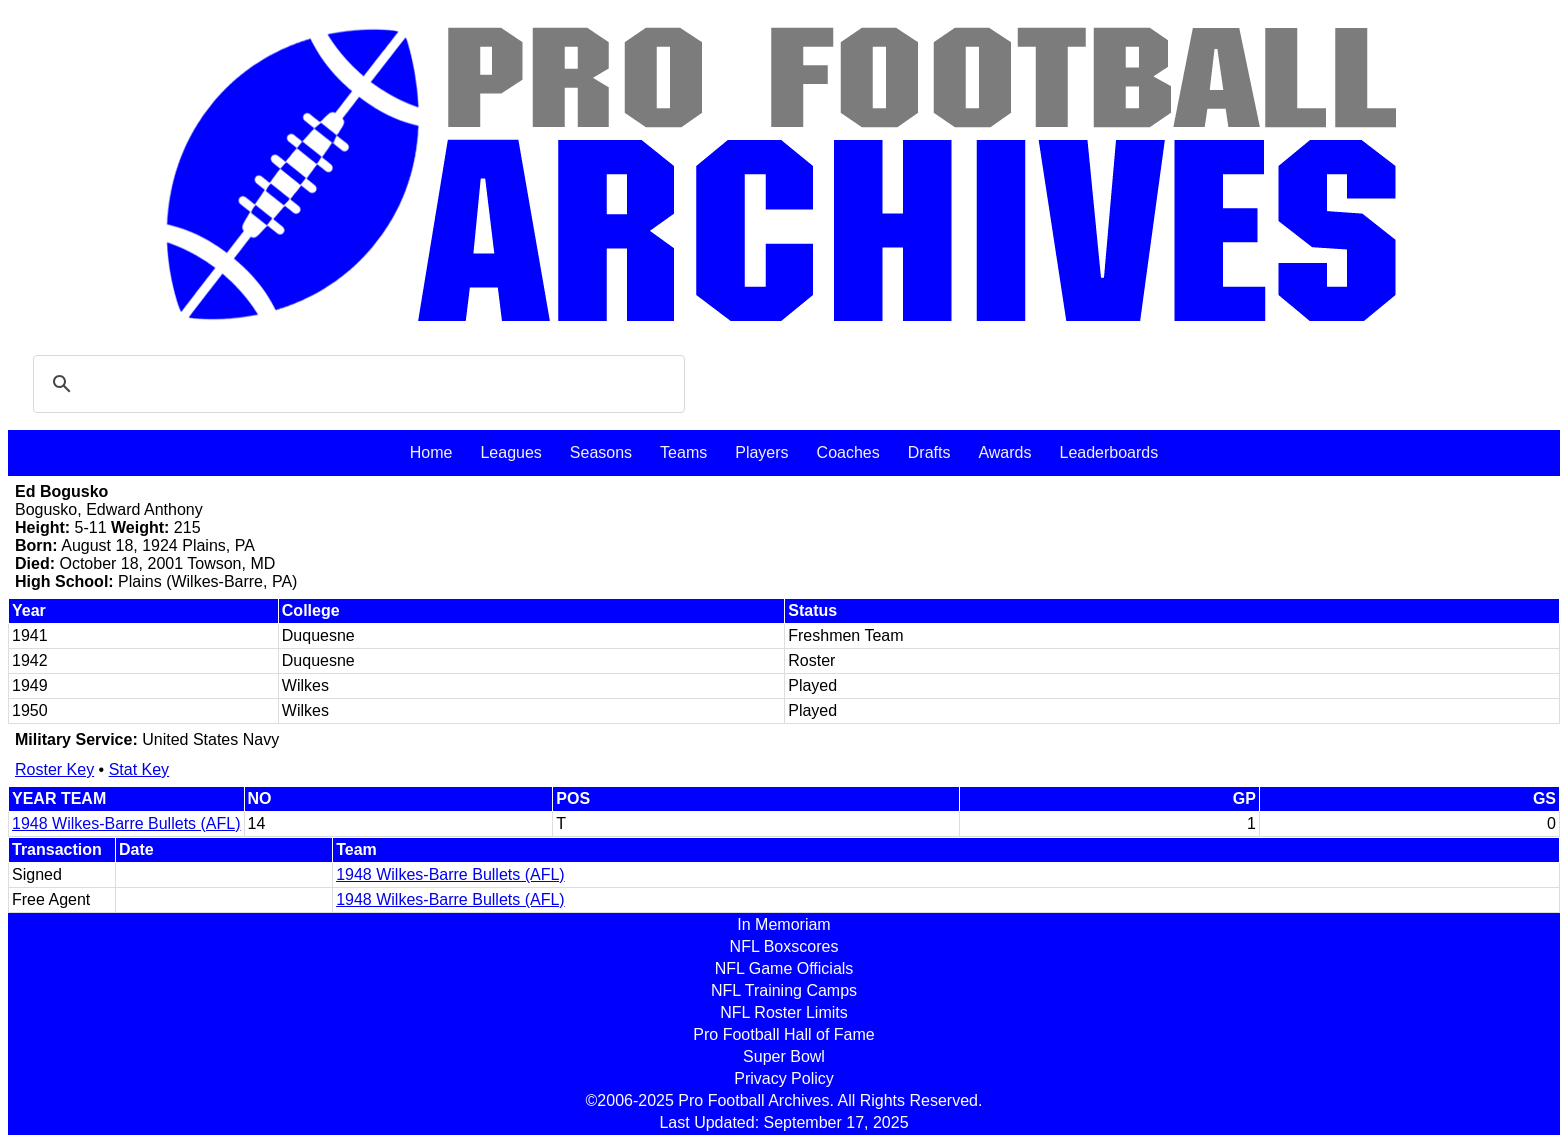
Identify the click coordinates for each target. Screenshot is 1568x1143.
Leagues (510, 452)
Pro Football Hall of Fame (783, 1034)
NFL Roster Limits (783, 1012)
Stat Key (139, 769)
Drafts (929, 452)
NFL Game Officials (784, 968)
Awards (1004, 452)
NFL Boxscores (784, 946)
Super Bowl (784, 1056)
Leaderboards (1108, 452)
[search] (356, 384)
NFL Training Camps (784, 990)
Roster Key (54, 769)
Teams (683, 452)
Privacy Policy (784, 1078)
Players (761, 452)
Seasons (601, 452)
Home (431, 452)
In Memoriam (783, 924)
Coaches (848, 452)
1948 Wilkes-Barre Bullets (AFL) (126, 823)
